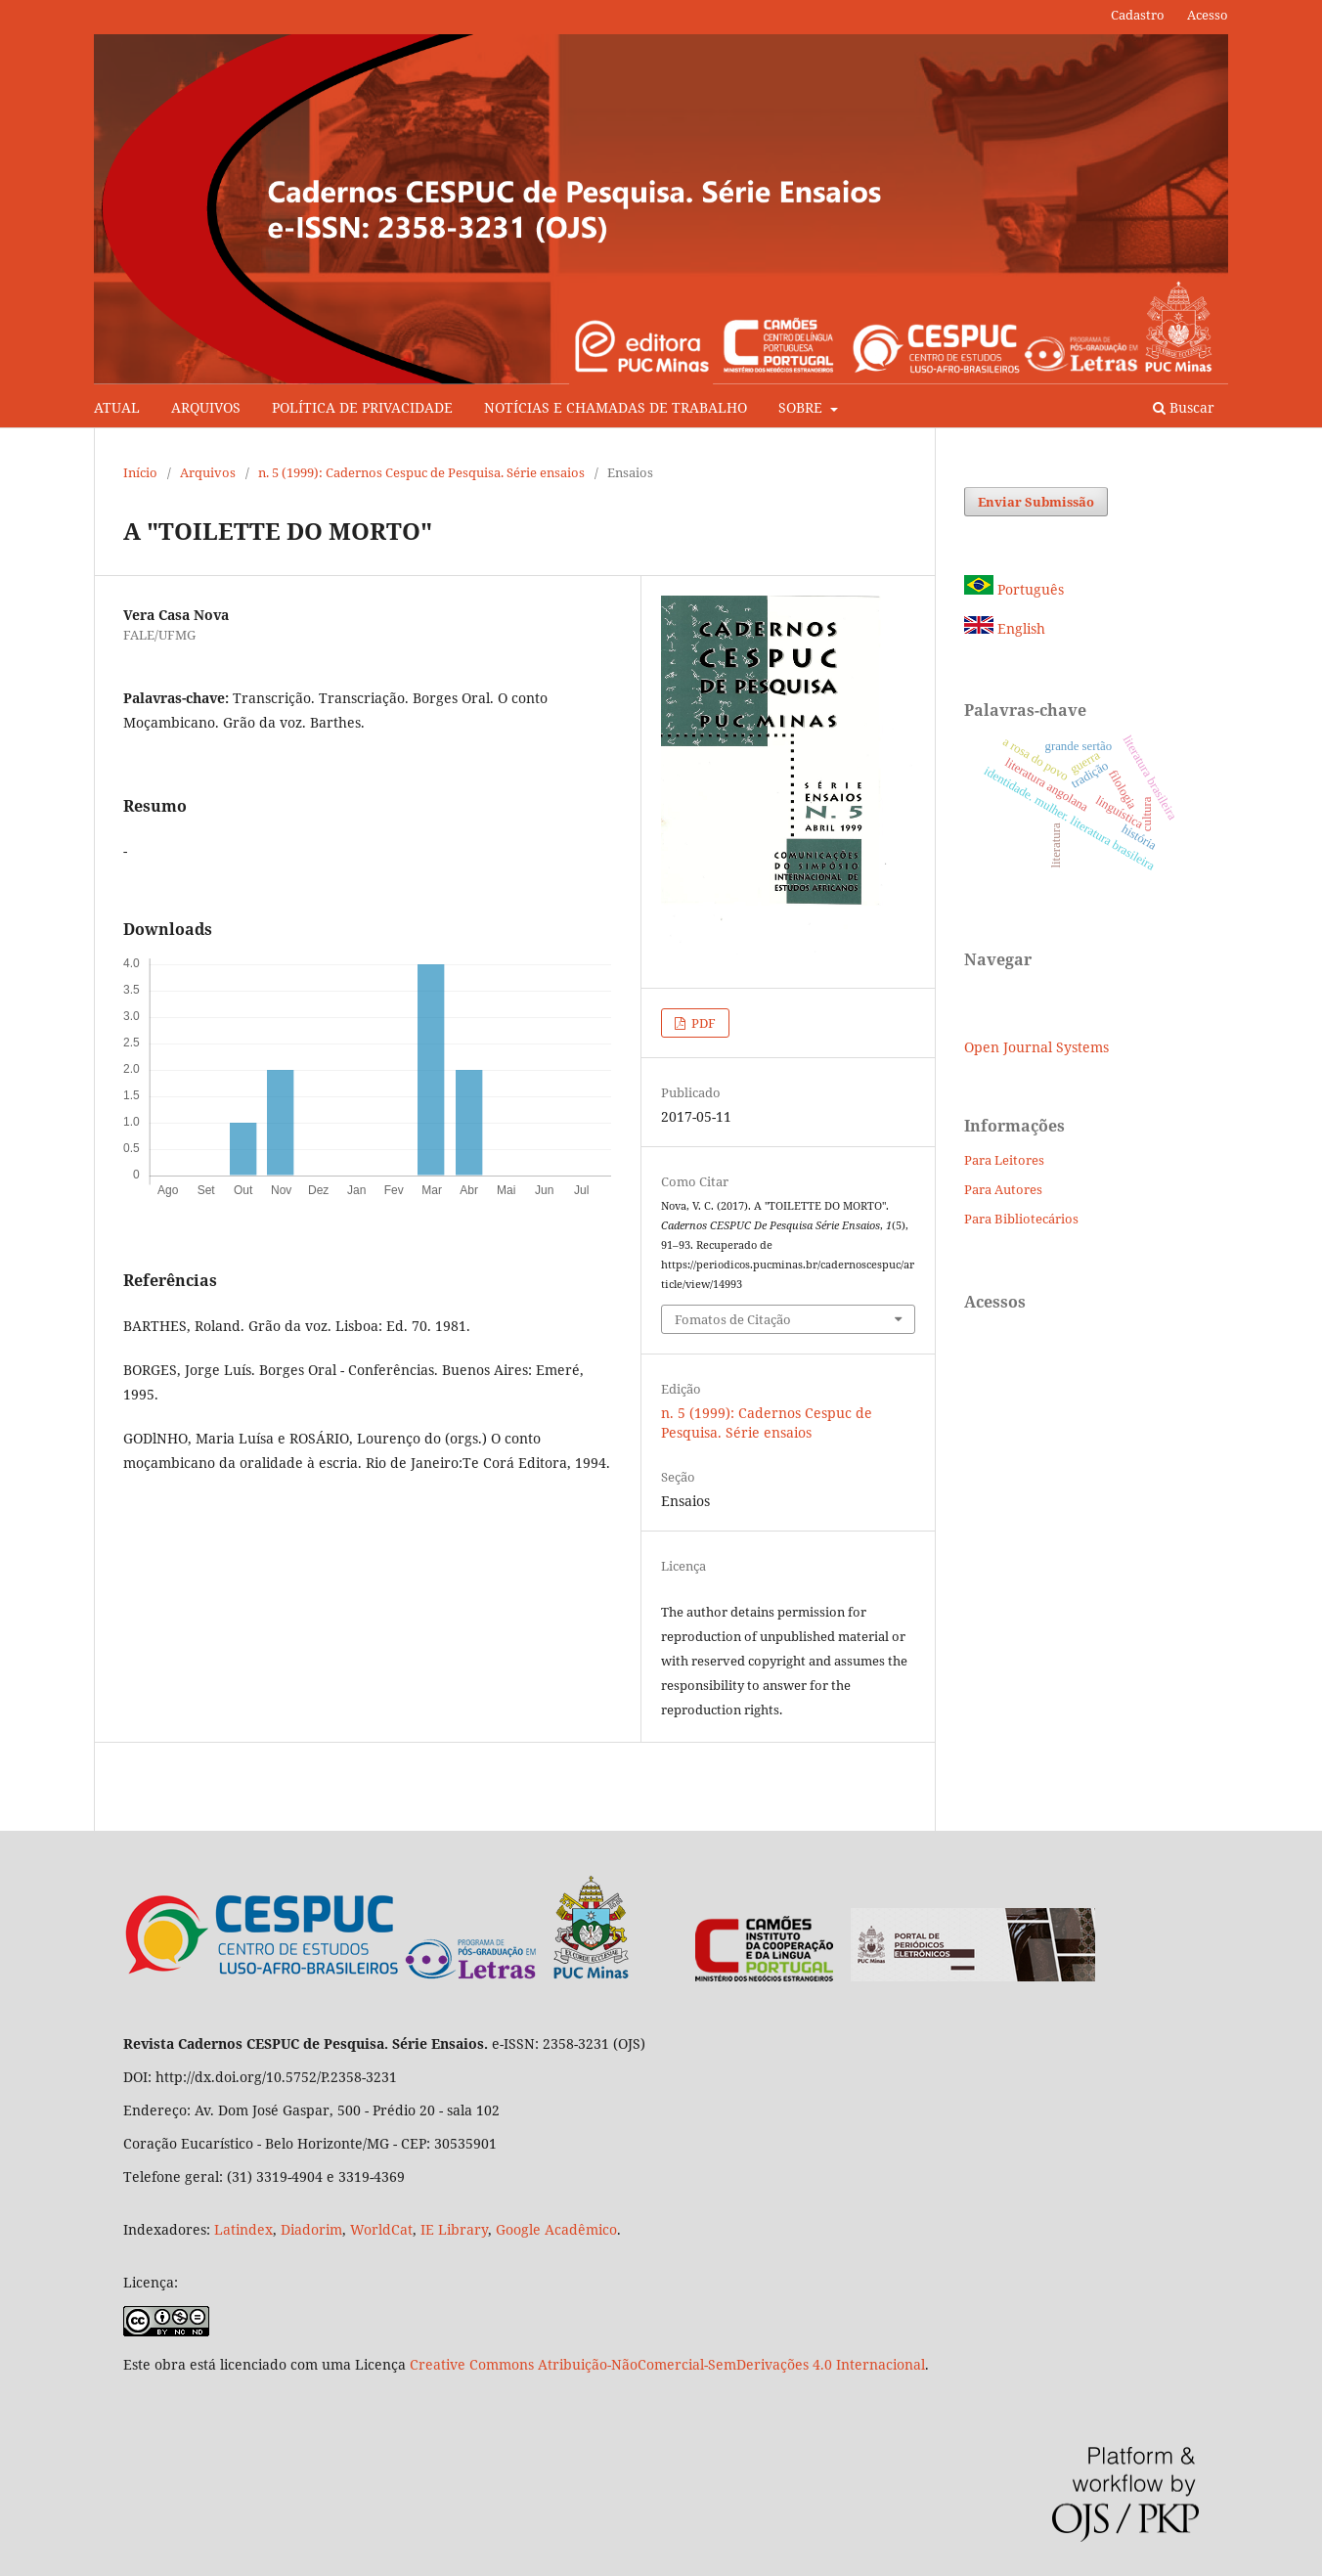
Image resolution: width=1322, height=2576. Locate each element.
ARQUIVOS (206, 407)
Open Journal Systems (1036, 1047)
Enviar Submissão (1036, 502)
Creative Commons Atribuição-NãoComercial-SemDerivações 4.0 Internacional (667, 2364)
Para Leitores (1004, 1160)
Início (140, 472)
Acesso (1207, 14)
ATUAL (117, 407)
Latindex (243, 2229)
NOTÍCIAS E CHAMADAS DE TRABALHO (615, 407)
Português (1014, 589)
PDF (702, 1023)
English (1004, 628)
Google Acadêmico (556, 2229)
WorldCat (381, 2229)
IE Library (454, 2229)
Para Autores (1003, 1189)
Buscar (1183, 407)
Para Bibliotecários (1021, 1218)
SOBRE (802, 407)
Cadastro (1138, 14)
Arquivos (208, 472)
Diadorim (311, 2229)
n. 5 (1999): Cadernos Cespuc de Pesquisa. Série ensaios (421, 472)
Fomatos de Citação (733, 1319)
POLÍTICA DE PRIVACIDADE (362, 407)
